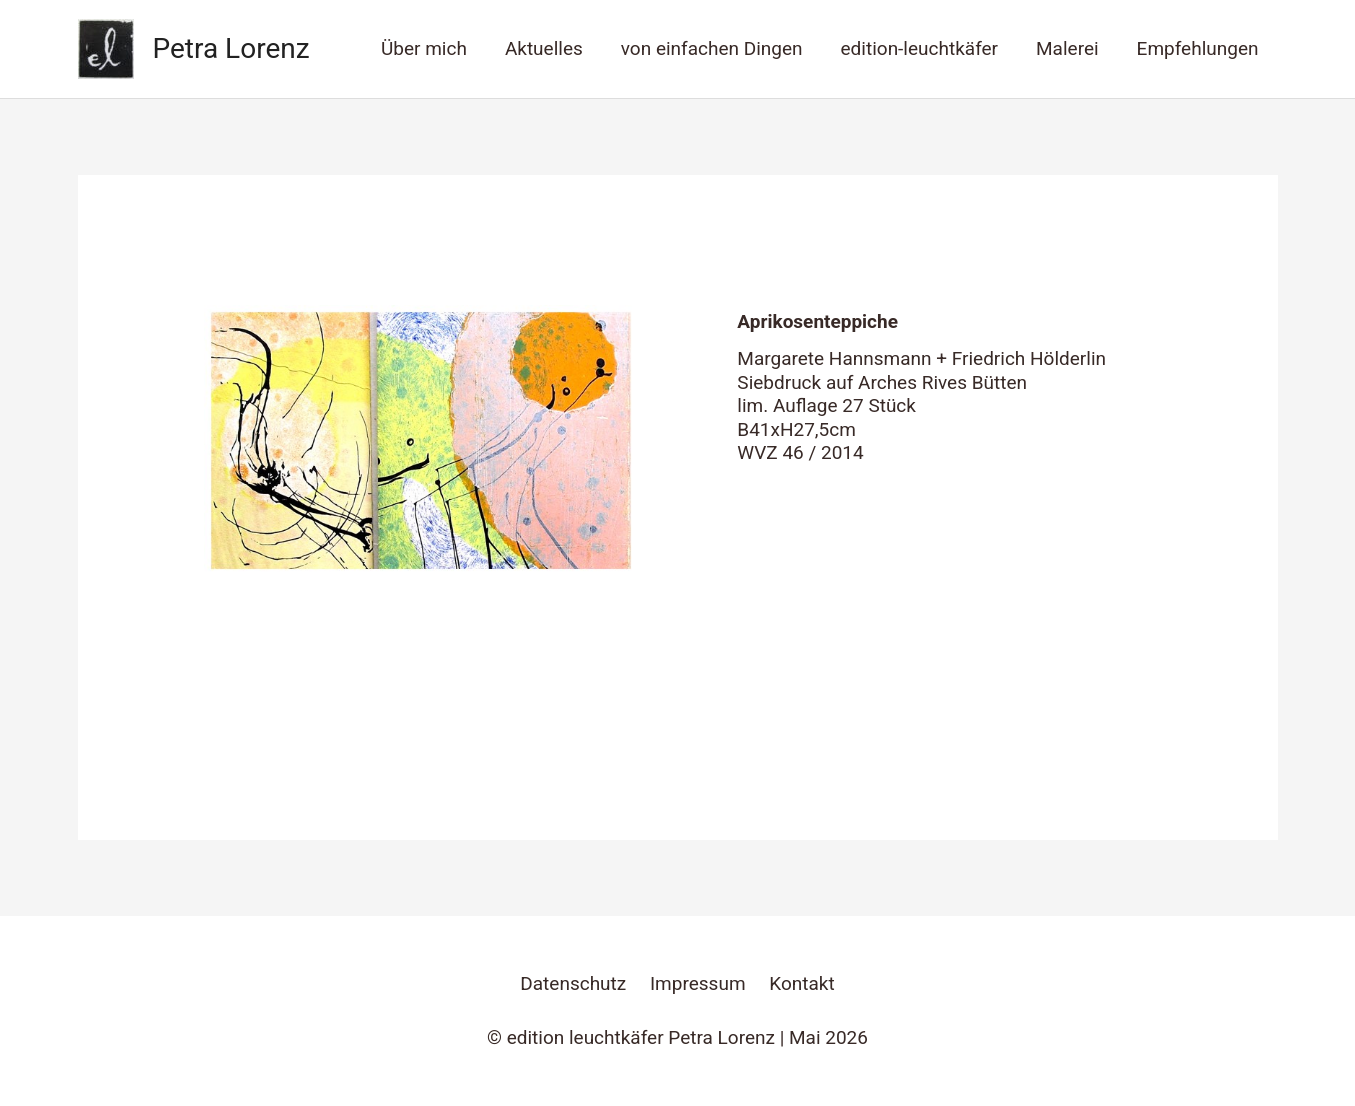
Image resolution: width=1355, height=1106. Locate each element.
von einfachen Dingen (712, 48)
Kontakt (801, 983)
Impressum (698, 983)
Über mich (424, 48)
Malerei (1067, 48)
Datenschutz (573, 983)
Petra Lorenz (231, 48)
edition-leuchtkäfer (919, 48)
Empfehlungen (1198, 48)
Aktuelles (544, 48)
